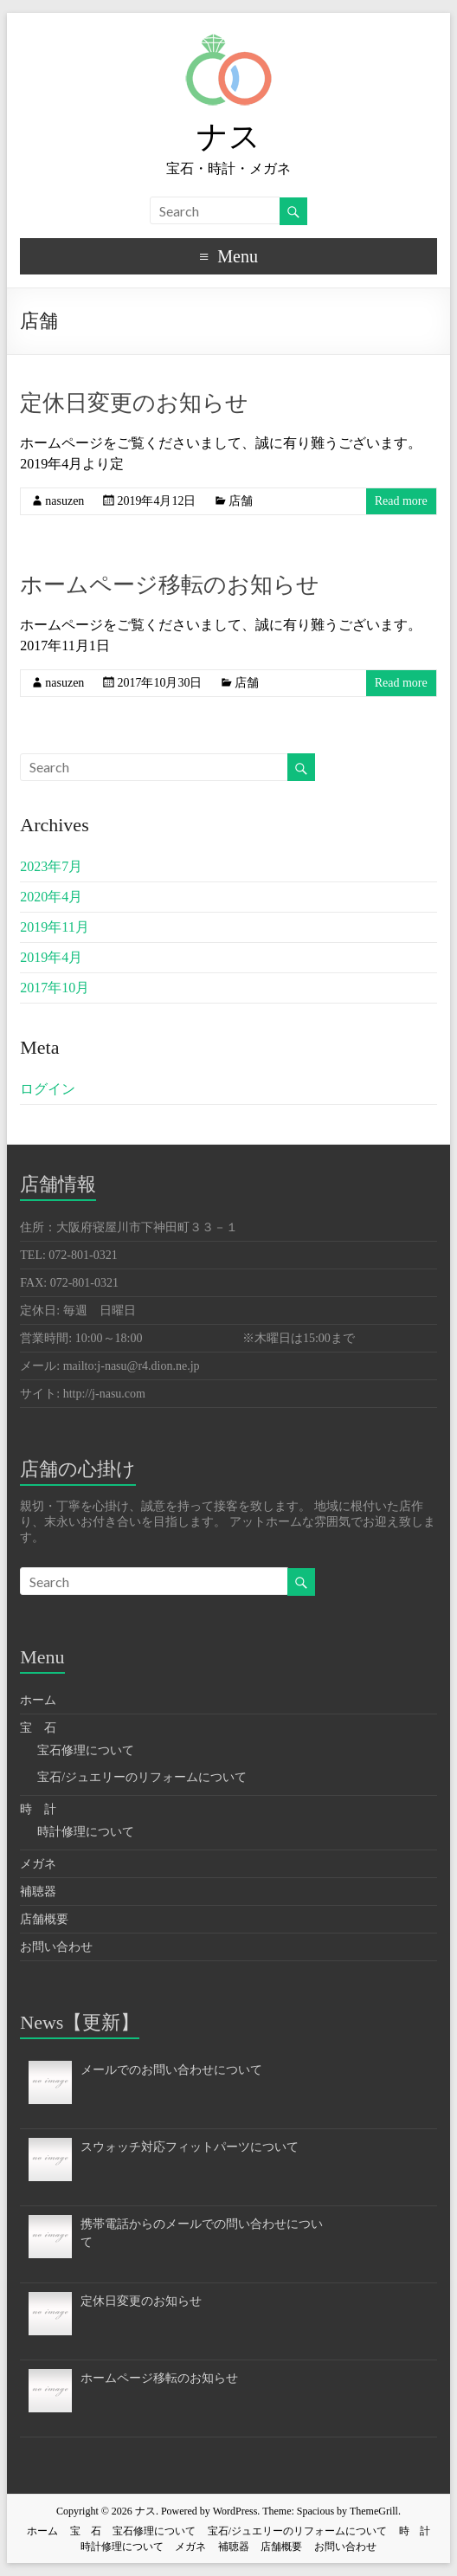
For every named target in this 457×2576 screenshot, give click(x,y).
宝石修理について (85, 1750)
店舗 (240, 500)
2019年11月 (54, 927)
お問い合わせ (56, 1946)
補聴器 (38, 1891)
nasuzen (64, 500)
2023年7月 (51, 866)
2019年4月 (51, 957)
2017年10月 (54, 987)
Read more (401, 500)
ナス (228, 136)
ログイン (47, 1088)
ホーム (38, 1700)
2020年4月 (51, 896)
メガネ (38, 1863)
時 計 (38, 1809)
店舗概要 (44, 1919)
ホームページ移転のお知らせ (169, 584)
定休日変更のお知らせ (134, 403)
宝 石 (38, 1727)
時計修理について (85, 1831)
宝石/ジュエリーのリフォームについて (142, 1777)
